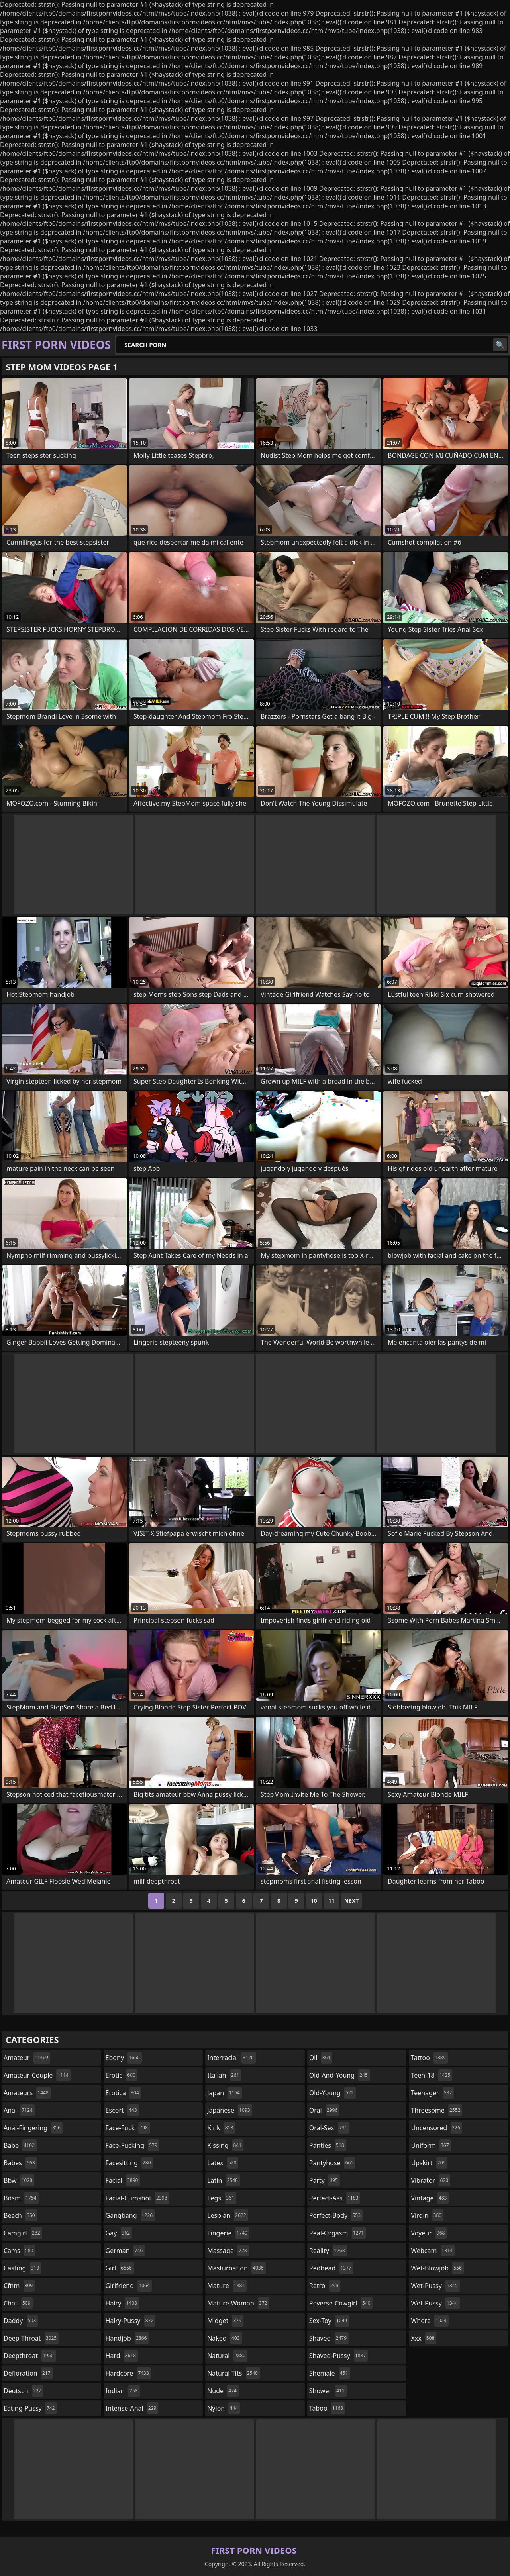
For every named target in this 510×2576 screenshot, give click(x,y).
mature (227, 2286)
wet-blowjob (437, 2268)
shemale (329, 2373)
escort (122, 2110)
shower (328, 2391)
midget (225, 2321)
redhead (331, 2268)
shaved (329, 2338)
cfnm (19, 2286)
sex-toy (329, 2321)
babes (20, 2163)
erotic (121, 2075)
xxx (423, 2338)
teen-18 (431, 2075)
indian (123, 2391)
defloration (28, 2373)
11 (331, 1900)
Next (351, 1900)
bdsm (21, 2198)
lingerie (228, 2233)
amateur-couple (37, 2075)
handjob (127, 2338)
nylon (223, 2408)
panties (327, 2145)
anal (19, 2110)
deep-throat (31, 2338)
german (125, 2250)
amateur (27, 2058)
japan (224, 2093)
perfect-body (336, 2215)
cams (19, 2250)
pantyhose (332, 2163)
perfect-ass (335, 2198)
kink (221, 2128)
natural (227, 2356)
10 (314, 1900)
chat (18, 2303)
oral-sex (329, 2128)
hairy (122, 2303)
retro (324, 2286)
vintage (430, 2198)
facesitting (129, 2163)
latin (223, 2180)
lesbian (227, 2215)
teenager (432, 2093)
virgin (427, 2215)
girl (120, 2268)
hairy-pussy (131, 2321)
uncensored (436, 2128)
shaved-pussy (338, 2356)
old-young (332, 2093)
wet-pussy (435, 2286)
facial (123, 2180)
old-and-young (339, 2075)
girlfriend (129, 2286)
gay (119, 2233)
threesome (436, 2110)
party (324, 2180)
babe (20, 2145)
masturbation (236, 2268)
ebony (124, 2058)
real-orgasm (337, 2233)
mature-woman (238, 2303)
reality (328, 2250)
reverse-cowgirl (341, 2303)
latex (222, 2163)
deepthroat (30, 2356)
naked (224, 2338)
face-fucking (132, 2145)
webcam (433, 2250)
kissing (225, 2145)
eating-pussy (30, 2408)
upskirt (429, 2163)
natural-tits (233, 2373)
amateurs (27, 2093)
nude (223, 2391)
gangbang (130, 2215)
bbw (19, 2180)
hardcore (128, 2373)
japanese (229, 2110)
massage (228, 2250)
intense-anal (132, 2408)
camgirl (23, 2233)
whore (429, 2321)
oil (321, 2058)
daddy (21, 2321)
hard (122, 2356)
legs (221, 2198)
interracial (231, 2058)
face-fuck (128, 2128)
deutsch (23, 2391)
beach (20, 2215)
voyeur (429, 2233)
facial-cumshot (137, 2198)
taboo (327, 2408)
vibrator (430, 2180)
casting (22, 2268)
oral (324, 2110)
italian (224, 2075)
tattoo (429, 2058)
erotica (123, 2093)
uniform (431, 2145)
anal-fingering (33, 2128)
